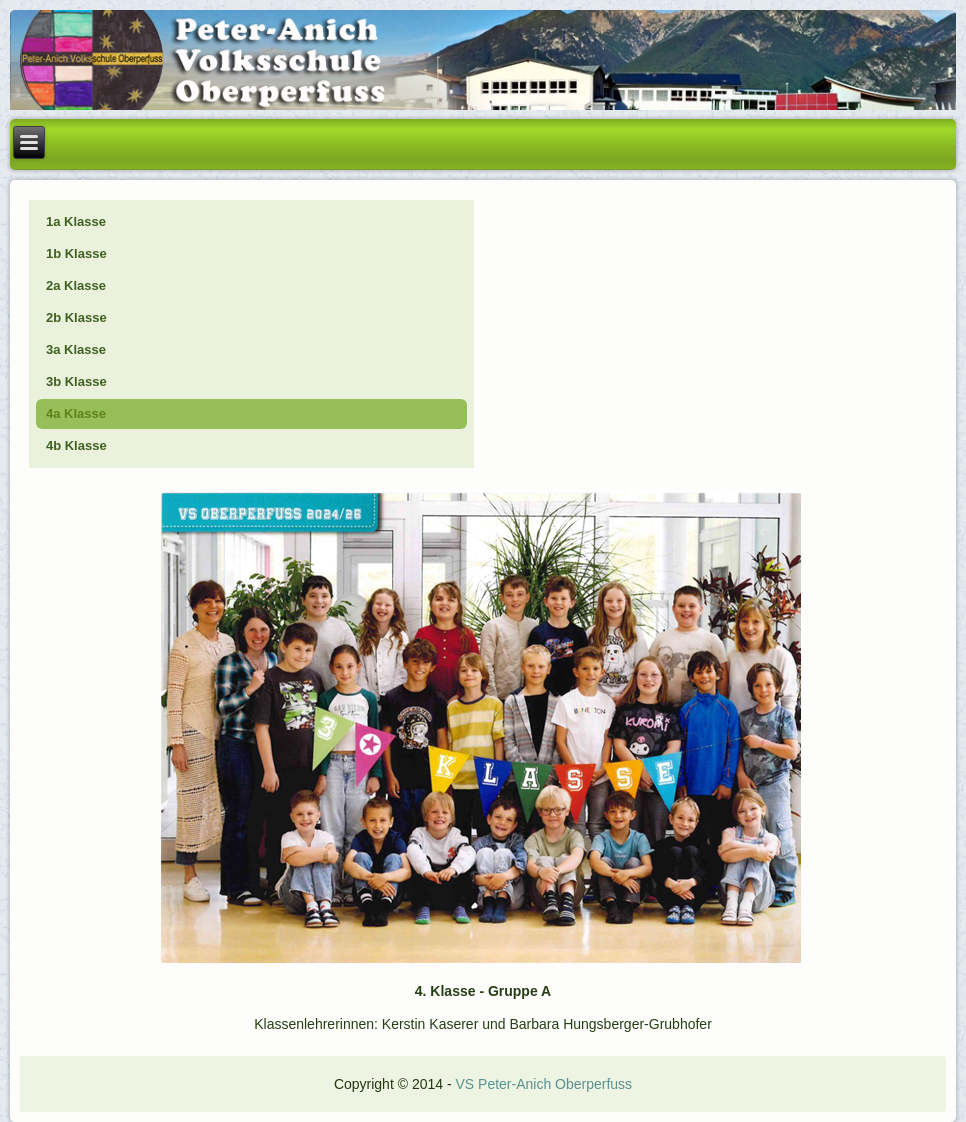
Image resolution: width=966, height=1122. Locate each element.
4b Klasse (76, 445)
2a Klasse (76, 285)
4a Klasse (76, 413)
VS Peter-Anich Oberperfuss (543, 1084)
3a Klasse (76, 349)
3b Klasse (76, 381)
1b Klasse (76, 253)
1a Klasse (76, 221)
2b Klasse (76, 317)
